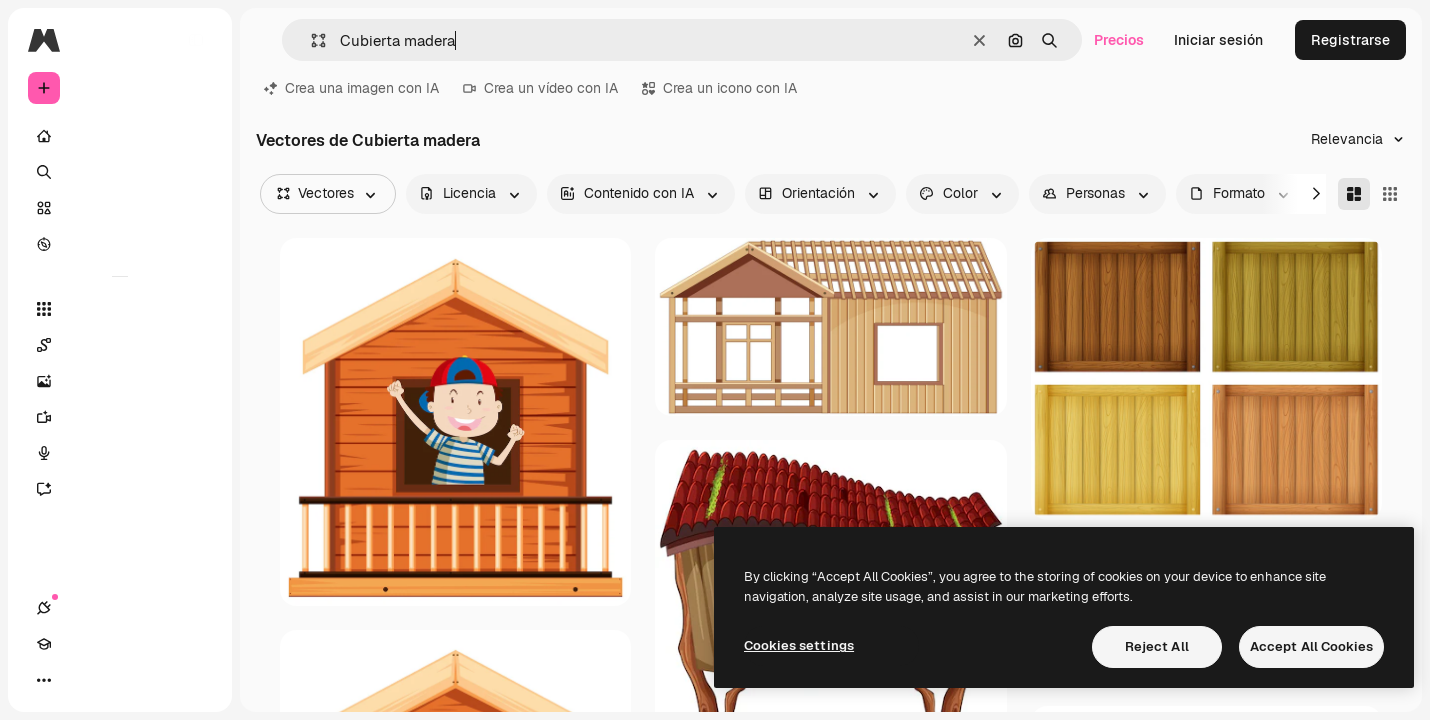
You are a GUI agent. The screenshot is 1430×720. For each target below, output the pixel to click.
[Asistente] (120, 489)
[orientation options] (820, 194)
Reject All (1157, 646)
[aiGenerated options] (641, 194)
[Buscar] (120, 172)
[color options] (962, 194)
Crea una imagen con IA (351, 88)
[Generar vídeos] (120, 417)
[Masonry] (1354, 194)
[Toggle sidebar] (196, 40)
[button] (310, 40)
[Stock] (120, 208)
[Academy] (80, 680)
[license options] (471, 194)
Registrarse (1350, 40)
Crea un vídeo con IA (540, 88)
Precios (1119, 40)
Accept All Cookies (1311, 646)
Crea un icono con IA (719, 88)
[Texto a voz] (120, 453)
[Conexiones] (44, 680)
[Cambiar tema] (116, 680)
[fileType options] (1241, 194)
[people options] (1097, 194)
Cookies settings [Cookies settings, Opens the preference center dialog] (799, 645)
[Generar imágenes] (120, 381)
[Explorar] (120, 244)
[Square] (1390, 194)
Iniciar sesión (1218, 40)
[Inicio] (120, 136)
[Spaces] (120, 345)
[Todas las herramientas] (120, 309)
